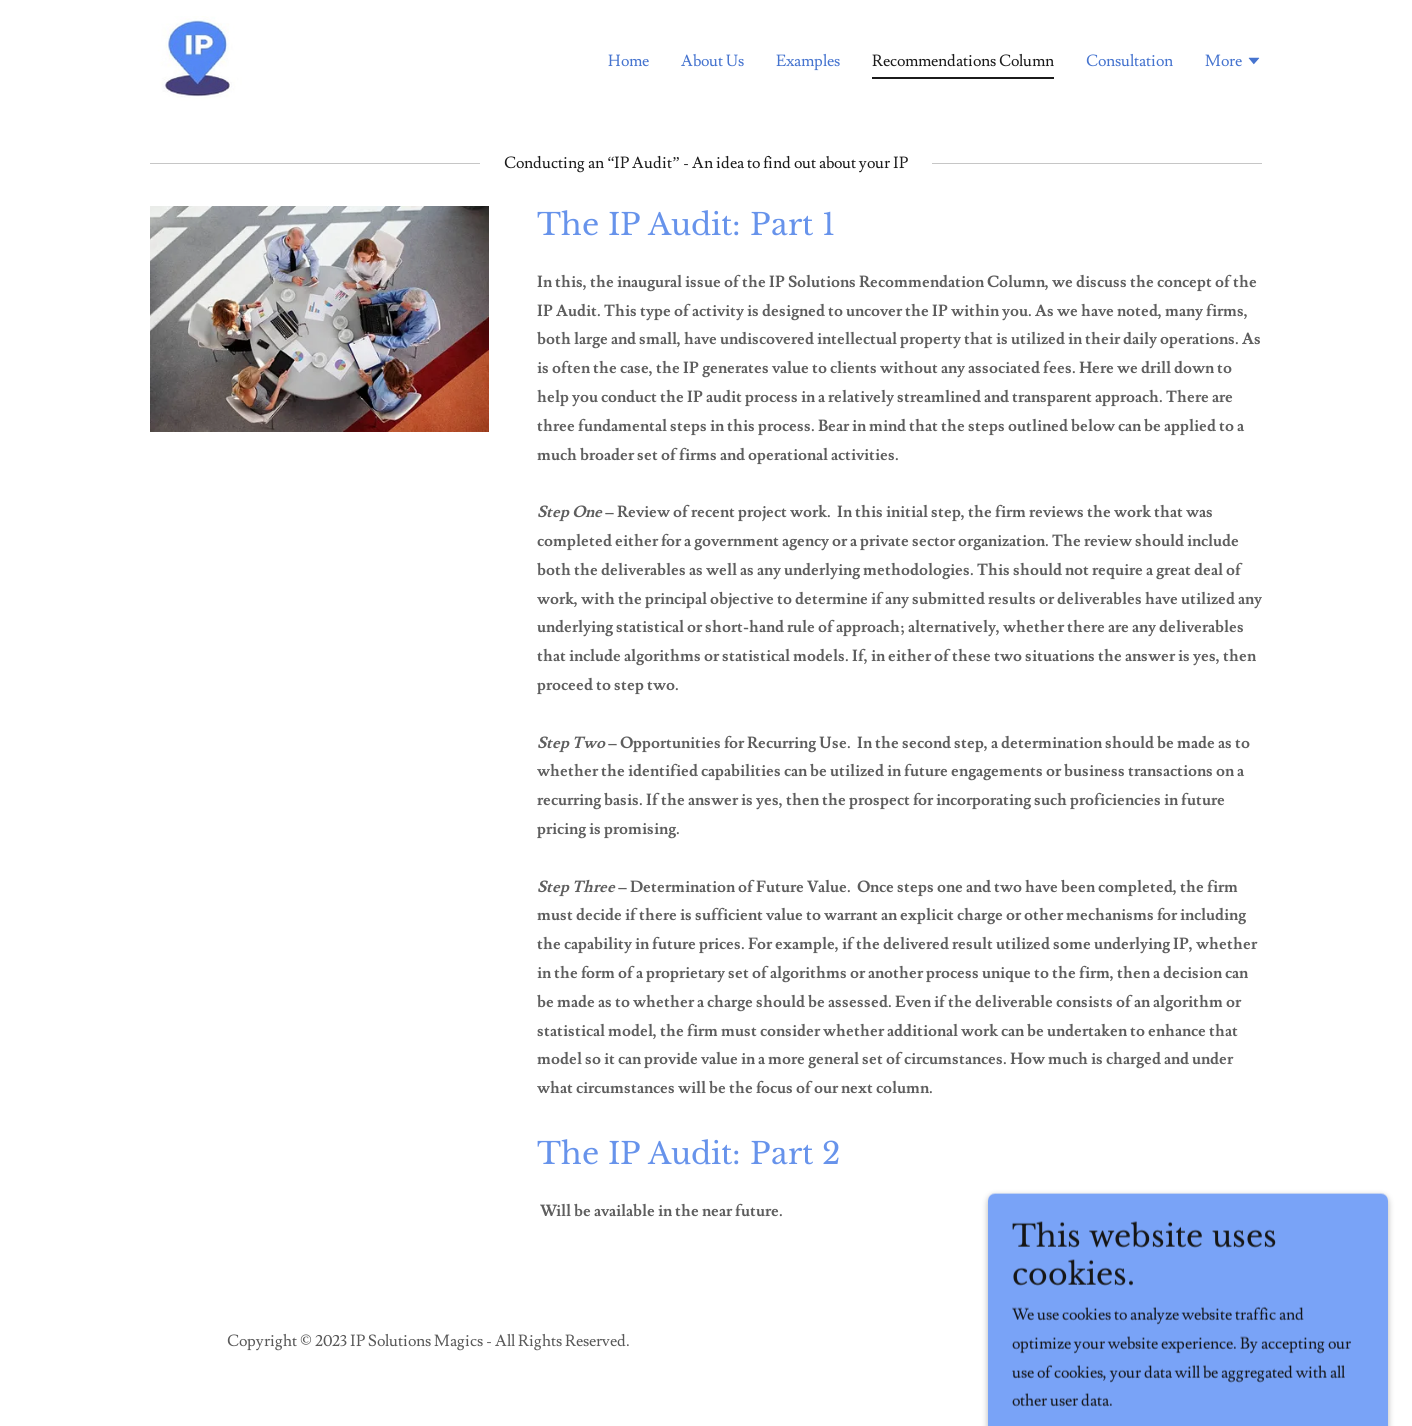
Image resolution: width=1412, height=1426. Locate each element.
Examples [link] (808, 61)
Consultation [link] (1129, 61)
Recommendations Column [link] (963, 61)
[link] (198, 56)
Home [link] (628, 61)
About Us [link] (712, 61)
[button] (1233, 63)
